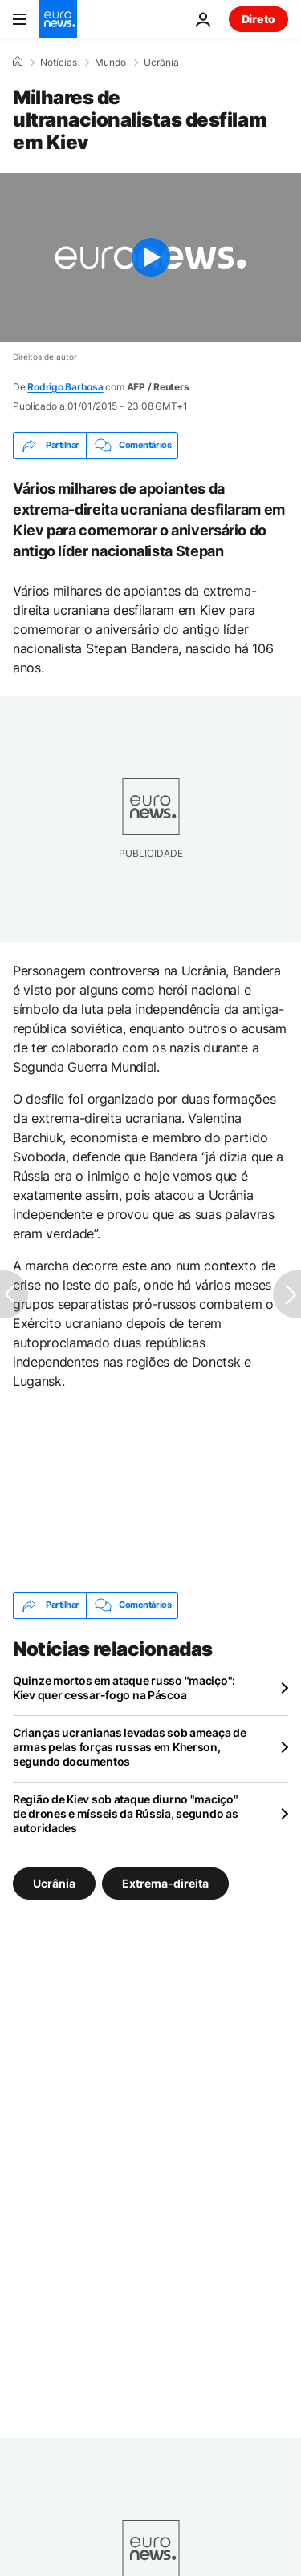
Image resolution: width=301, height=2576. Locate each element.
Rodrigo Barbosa (65, 387)
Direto (258, 19)
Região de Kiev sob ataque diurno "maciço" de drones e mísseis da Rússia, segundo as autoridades (125, 1813)
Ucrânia (161, 62)
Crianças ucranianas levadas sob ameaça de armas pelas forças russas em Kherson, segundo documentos (129, 1747)
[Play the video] (150, 257)
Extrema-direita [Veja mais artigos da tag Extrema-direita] (165, 1882)
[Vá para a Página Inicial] (58, 19)
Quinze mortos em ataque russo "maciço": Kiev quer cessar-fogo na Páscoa (124, 1688)
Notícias (58, 62)
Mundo (110, 62)
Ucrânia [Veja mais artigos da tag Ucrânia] (54, 1882)
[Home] (17, 61)
